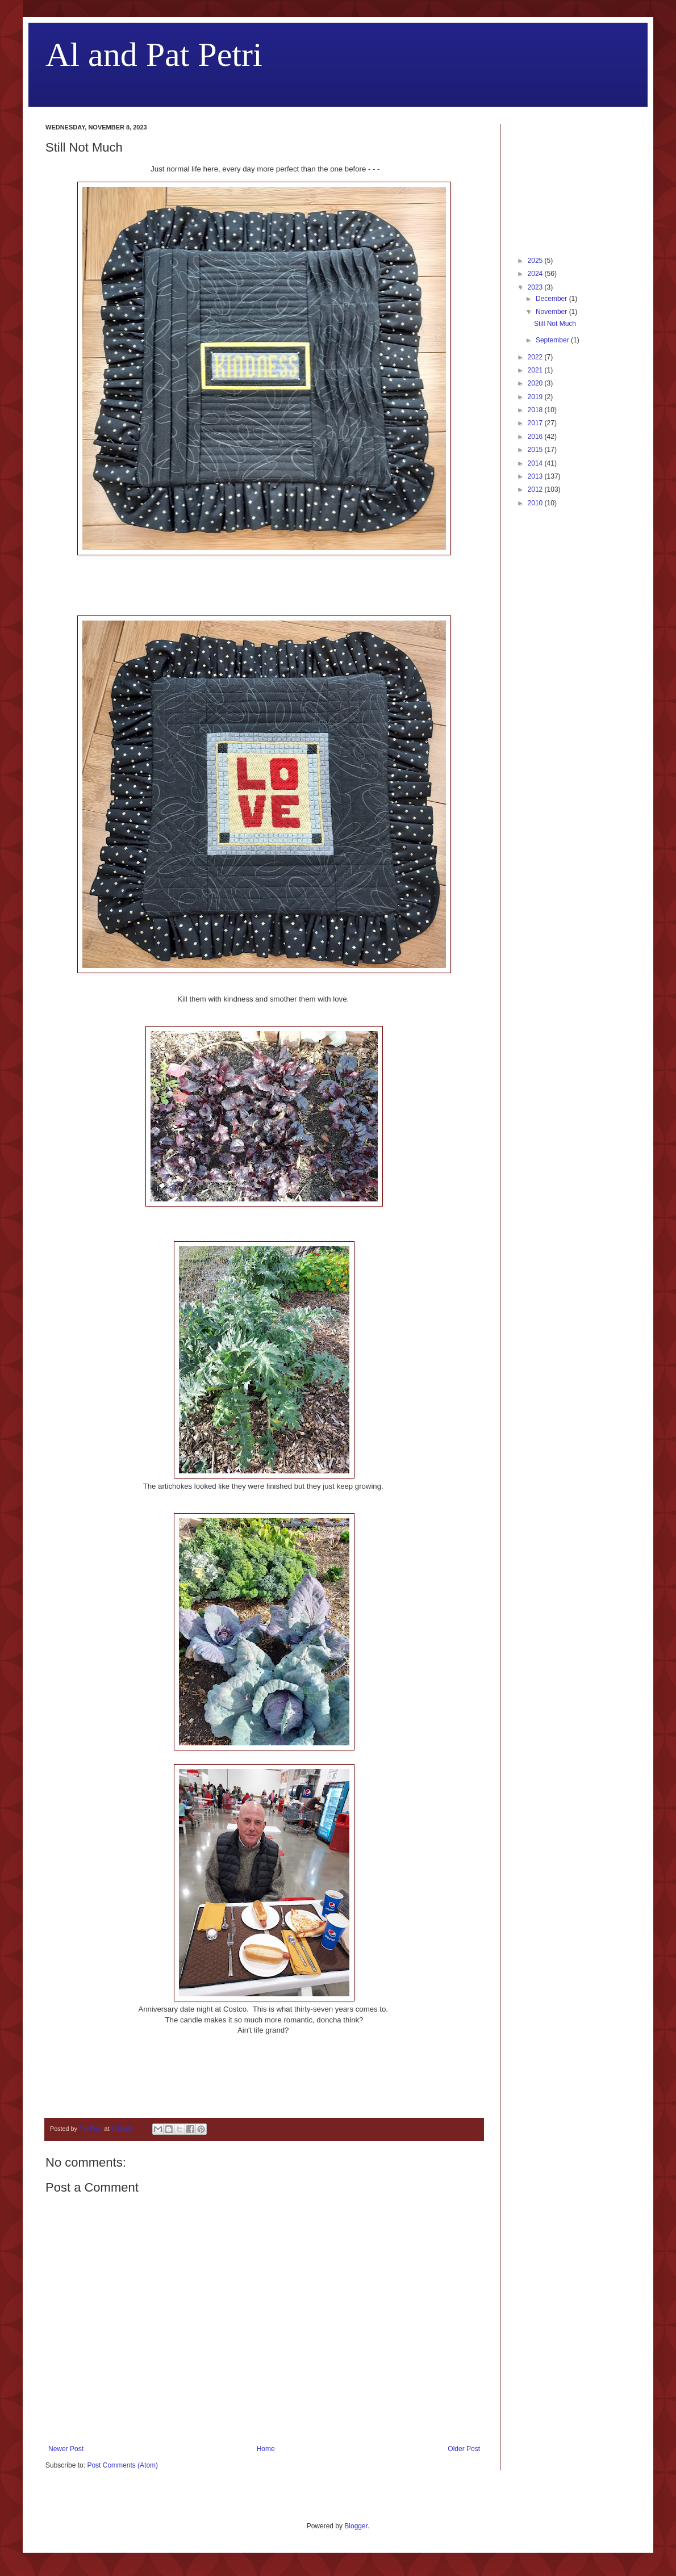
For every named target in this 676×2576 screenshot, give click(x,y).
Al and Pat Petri (153, 54)
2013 (536, 476)
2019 (536, 397)
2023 (536, 287)
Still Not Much (555, 324)
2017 (536, 423)
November (552, 312)
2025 (536, 261)
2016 (536, 437)
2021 (536, 370)
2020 (536, 383)
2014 (536, 463)
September (553, 340)
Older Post (464, 2449)
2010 (536, 503)
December (552, 299)
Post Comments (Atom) (122, 2465)
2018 (536, 410)
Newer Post (66, 2449)
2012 (536, 489)
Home (266, 2449)
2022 (536, 357)
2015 (536, 450)
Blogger (356, 2526)
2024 (536, 274)
